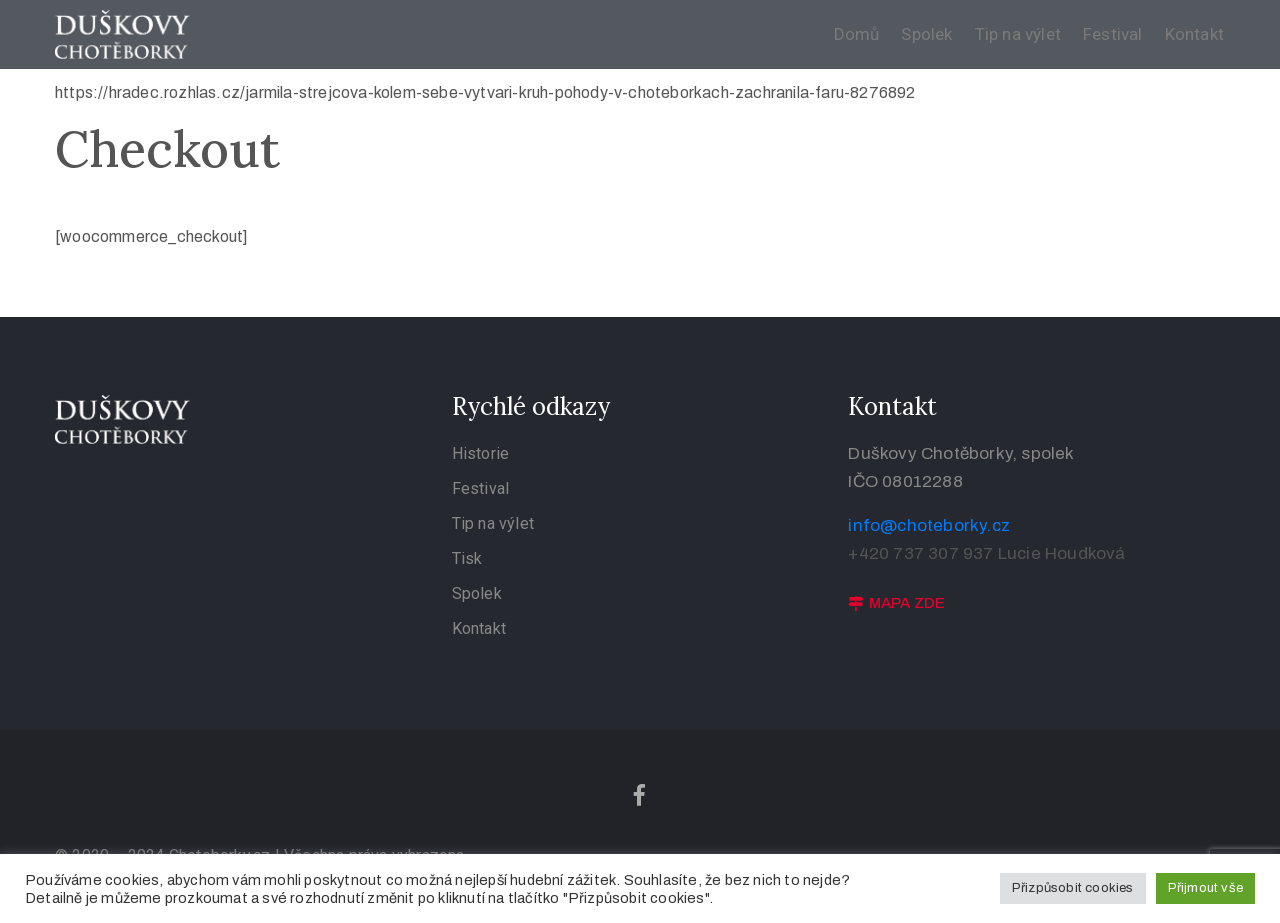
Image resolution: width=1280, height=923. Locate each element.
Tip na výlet (1018, 34)
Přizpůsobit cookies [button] (1073, 888)
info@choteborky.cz (929, 525)
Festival (1113, 34)
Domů (857, 34)
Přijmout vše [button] (1205, 888)
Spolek (926, 34)
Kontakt (1194, 34)
